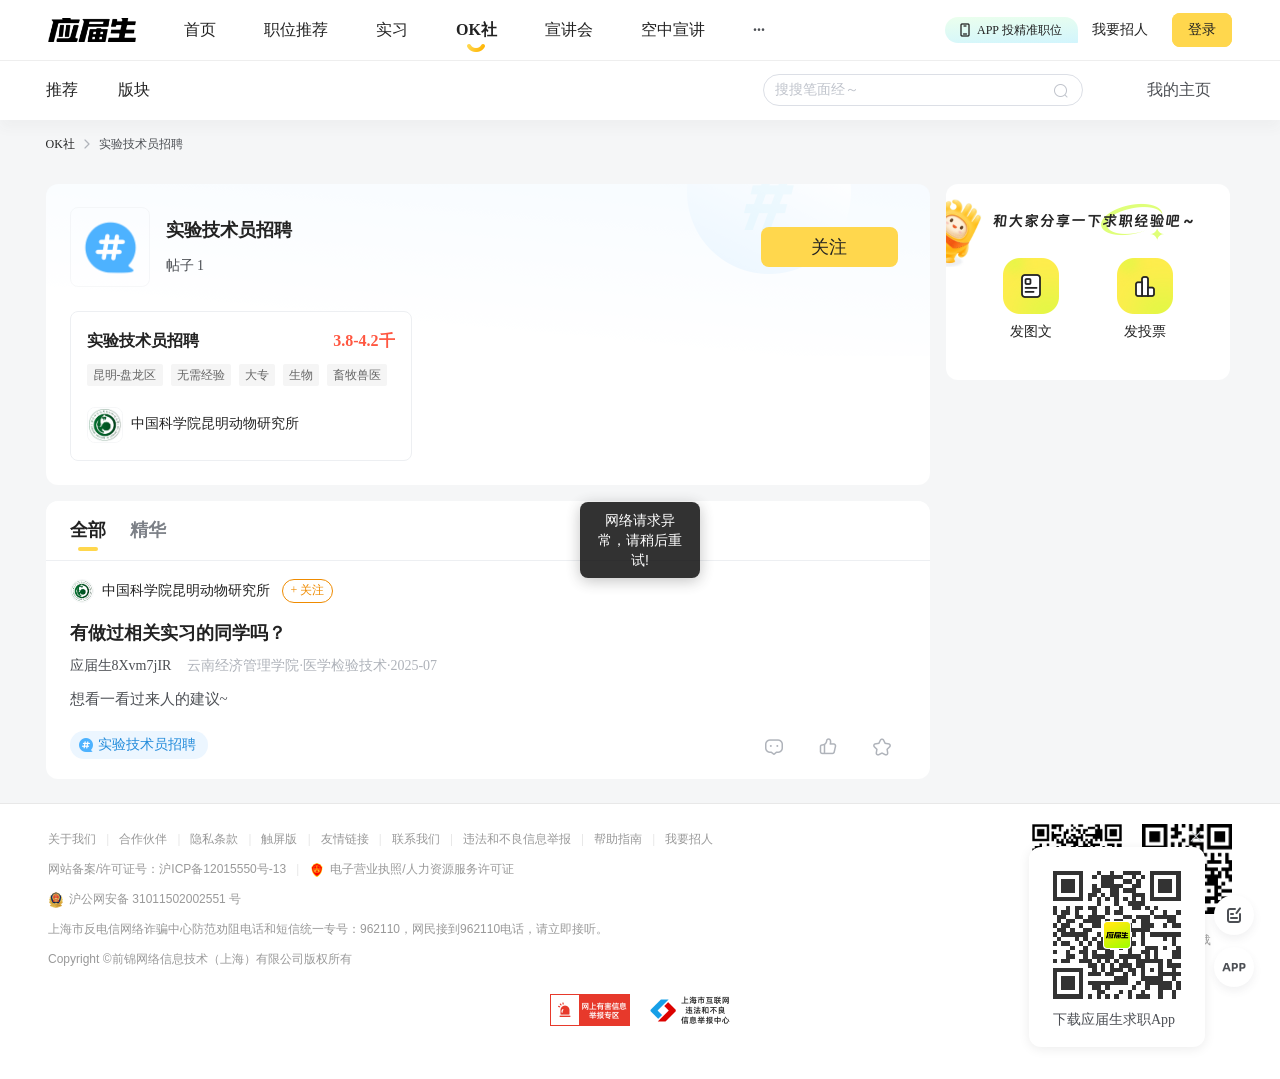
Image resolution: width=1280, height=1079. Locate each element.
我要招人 (1120, 29)
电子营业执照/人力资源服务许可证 (411, 869)
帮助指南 (618, 839)
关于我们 (72, 839)
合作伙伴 (143, 839)
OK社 (60, 144)
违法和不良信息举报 (517, 839)
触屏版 (279, 839)
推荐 (62, 89)
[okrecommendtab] (476, 30)
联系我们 (416, 839)
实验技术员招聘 (147, 744)
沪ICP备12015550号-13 (222, 869)
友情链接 (345, 839)
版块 (134, 89)
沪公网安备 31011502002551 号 (144, 900)
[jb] (590, 1011)
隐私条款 (214, 839)
